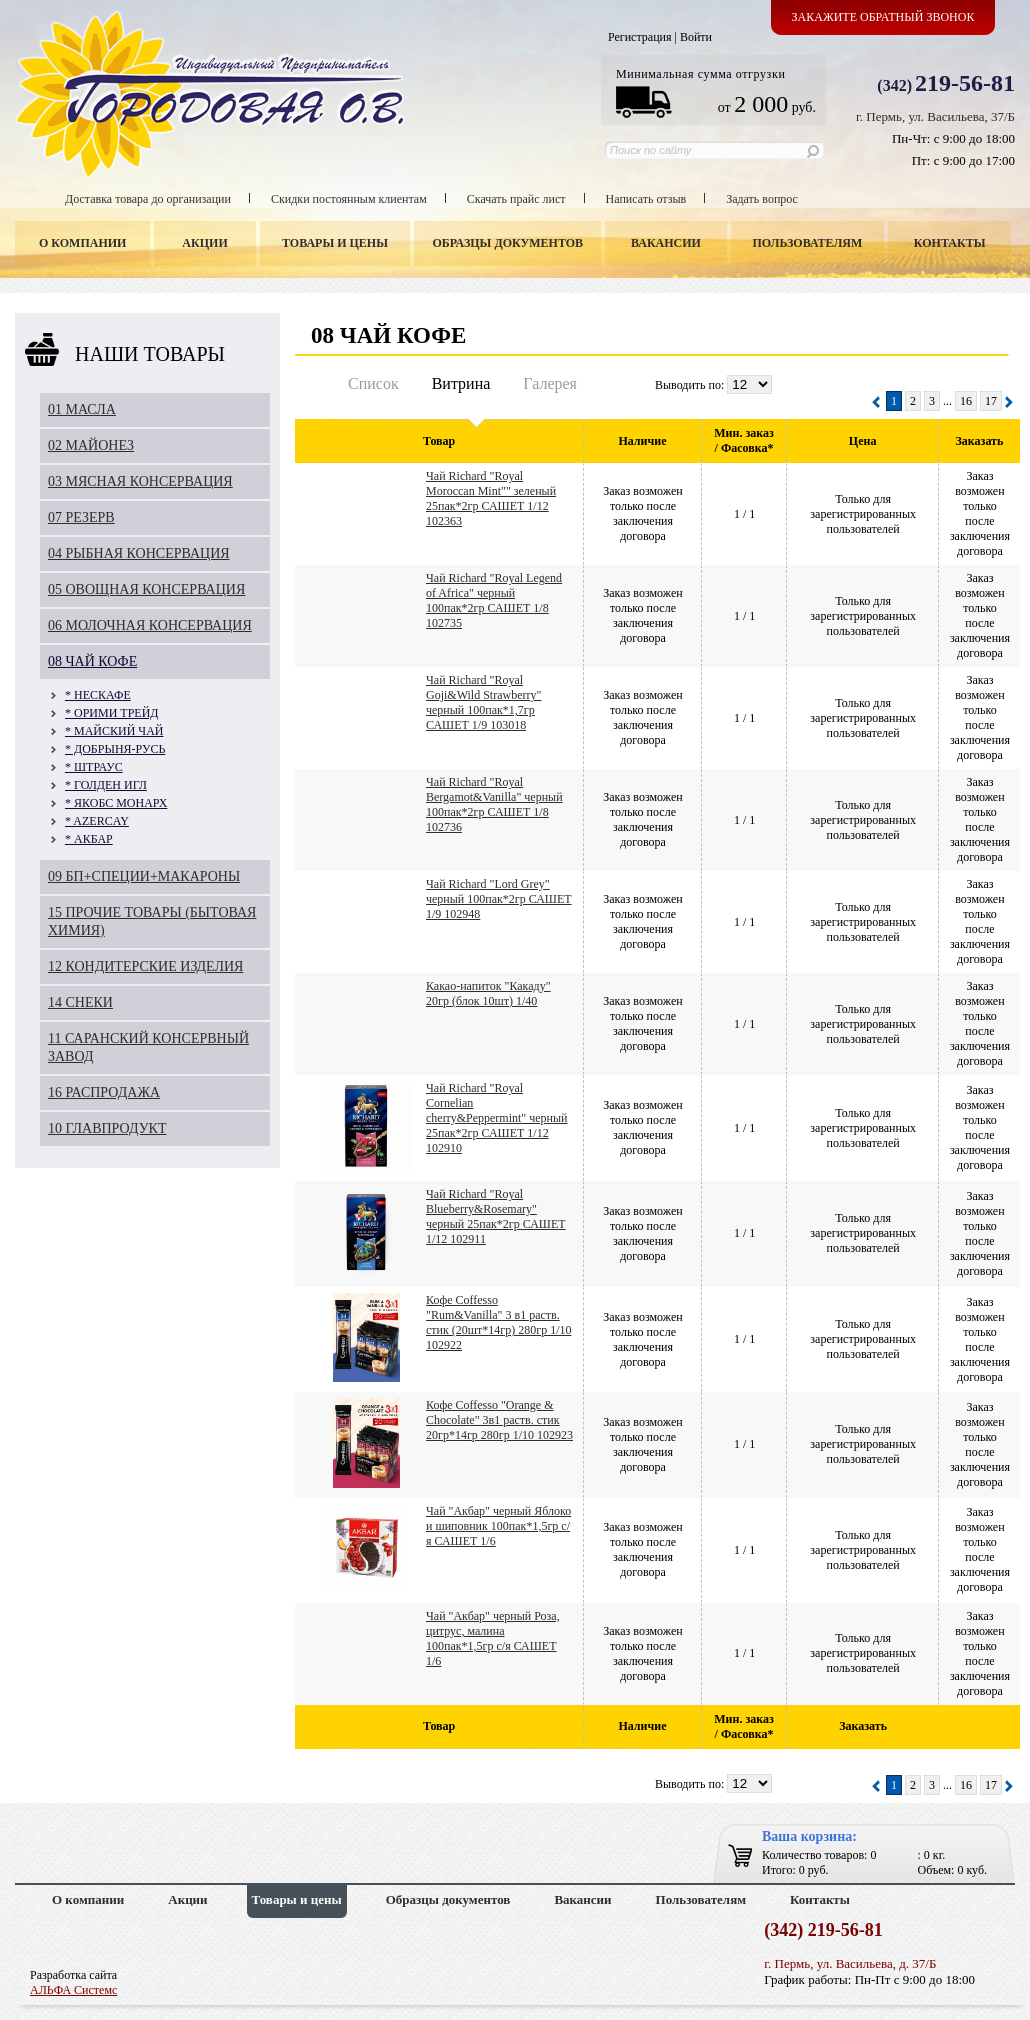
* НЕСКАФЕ (98, 695)
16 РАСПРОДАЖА (104, 1092)
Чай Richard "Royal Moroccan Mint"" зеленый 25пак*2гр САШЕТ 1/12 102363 (491, 498)
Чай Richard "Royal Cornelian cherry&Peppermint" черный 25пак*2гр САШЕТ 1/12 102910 (496, 1118)
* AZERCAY (97, 821)
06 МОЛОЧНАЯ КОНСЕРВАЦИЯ (150, 625)
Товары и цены (335, 243)
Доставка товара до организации (148, 199)
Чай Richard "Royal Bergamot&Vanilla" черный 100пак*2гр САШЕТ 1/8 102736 (494, 804)
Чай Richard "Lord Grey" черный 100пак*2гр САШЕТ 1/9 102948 (499, 899)
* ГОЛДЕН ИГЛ (106, 785)
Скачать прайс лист (516, 199)
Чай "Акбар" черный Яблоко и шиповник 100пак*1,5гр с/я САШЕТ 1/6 (498, 1526)
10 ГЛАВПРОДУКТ (107, 1128)
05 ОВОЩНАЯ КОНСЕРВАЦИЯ (146, 589)
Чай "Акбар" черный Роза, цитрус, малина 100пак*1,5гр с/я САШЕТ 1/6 (493, 1638)
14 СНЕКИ (80, 1002)
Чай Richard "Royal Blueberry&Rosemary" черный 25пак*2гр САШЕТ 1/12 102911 (496, 1216)
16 (966, 401)
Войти (696, 37)
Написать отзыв (646, 199)
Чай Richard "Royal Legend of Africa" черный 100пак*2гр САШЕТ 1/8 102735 (494, 600)
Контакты (950, 243)
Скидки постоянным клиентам (349, 199)
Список (373, 383)
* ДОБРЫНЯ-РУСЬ (115, 749)
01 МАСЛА (82, 409)
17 (991, 401)
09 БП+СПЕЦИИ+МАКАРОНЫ (144, 876)
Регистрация (640, 37)
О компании (82, 243)
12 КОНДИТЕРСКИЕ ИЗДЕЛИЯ (145, 966)
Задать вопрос (762, 199)
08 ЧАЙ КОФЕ (92, 661)
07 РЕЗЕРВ (81, 517)
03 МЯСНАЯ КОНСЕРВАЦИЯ (140, 481)
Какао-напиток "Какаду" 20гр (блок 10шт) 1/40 (488, 993)
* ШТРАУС (94, 767)
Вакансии (666, 243)
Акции (204, 243)
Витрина (461, 383)
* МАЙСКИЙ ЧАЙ (114, 731)
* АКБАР (89, 839)
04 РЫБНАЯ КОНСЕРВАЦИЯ (139, 553)
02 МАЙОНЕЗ (91, 445)
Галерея (550, 383)
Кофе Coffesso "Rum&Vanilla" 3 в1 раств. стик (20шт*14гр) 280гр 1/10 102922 (498, 1322)
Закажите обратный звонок (883, 17)
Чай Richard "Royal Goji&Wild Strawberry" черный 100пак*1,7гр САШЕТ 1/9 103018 (483, 702)
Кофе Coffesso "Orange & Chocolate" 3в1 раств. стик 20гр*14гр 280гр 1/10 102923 (499, 1420)
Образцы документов (508, 243)
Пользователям (808, 243)
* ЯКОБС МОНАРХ (116, 803)
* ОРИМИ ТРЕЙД (112, 713)
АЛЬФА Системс (73, 1990)
